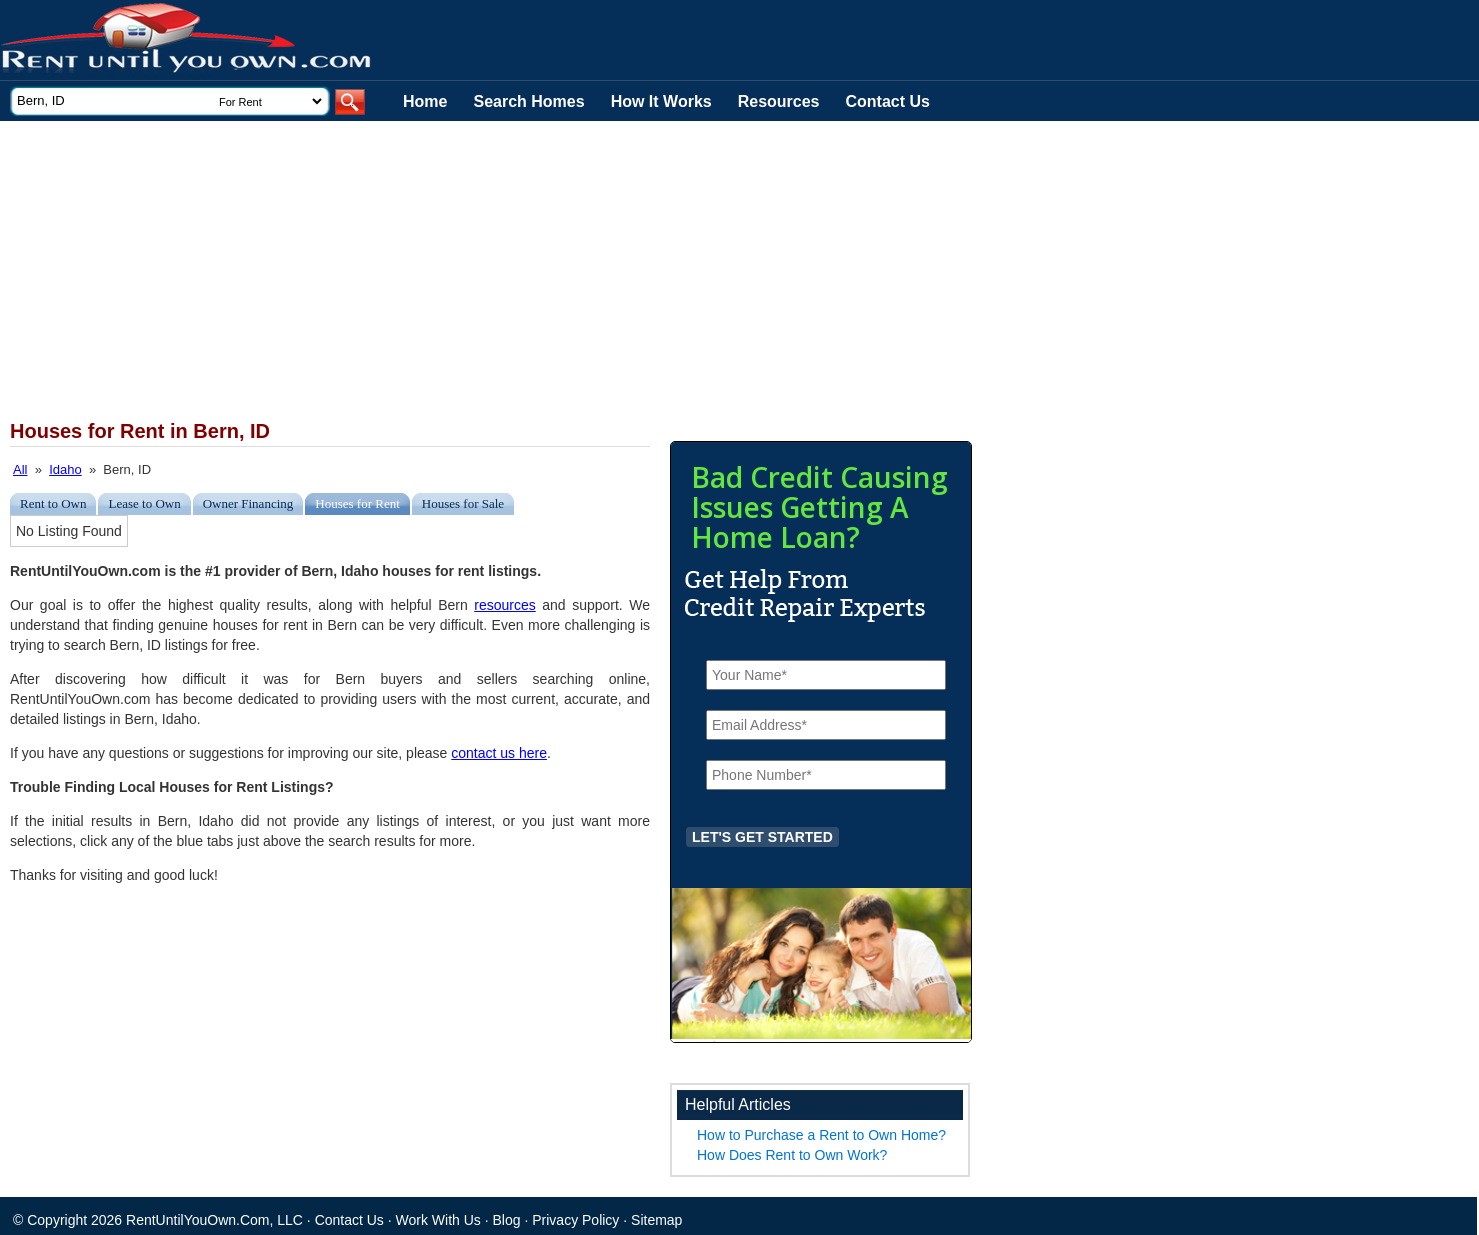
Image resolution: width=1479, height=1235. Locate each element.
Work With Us (438, 1220)
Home (425, 101)
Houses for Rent (357, 503)
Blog (507, 1220)
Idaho (65, 469)
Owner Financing (248, 503)
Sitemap (656, 1220)
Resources (779, 101)
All (20, 469)
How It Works (661, 101)
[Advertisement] (490, 271)
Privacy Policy (575, 1220)
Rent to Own (53, 503)
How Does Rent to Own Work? (792, 1155)
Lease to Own (144, 503)
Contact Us (888, 101)
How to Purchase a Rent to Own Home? (821, 1135)
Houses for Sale (463, 503)
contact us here (499, 753)
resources (504, 605)
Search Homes (528, 101)
